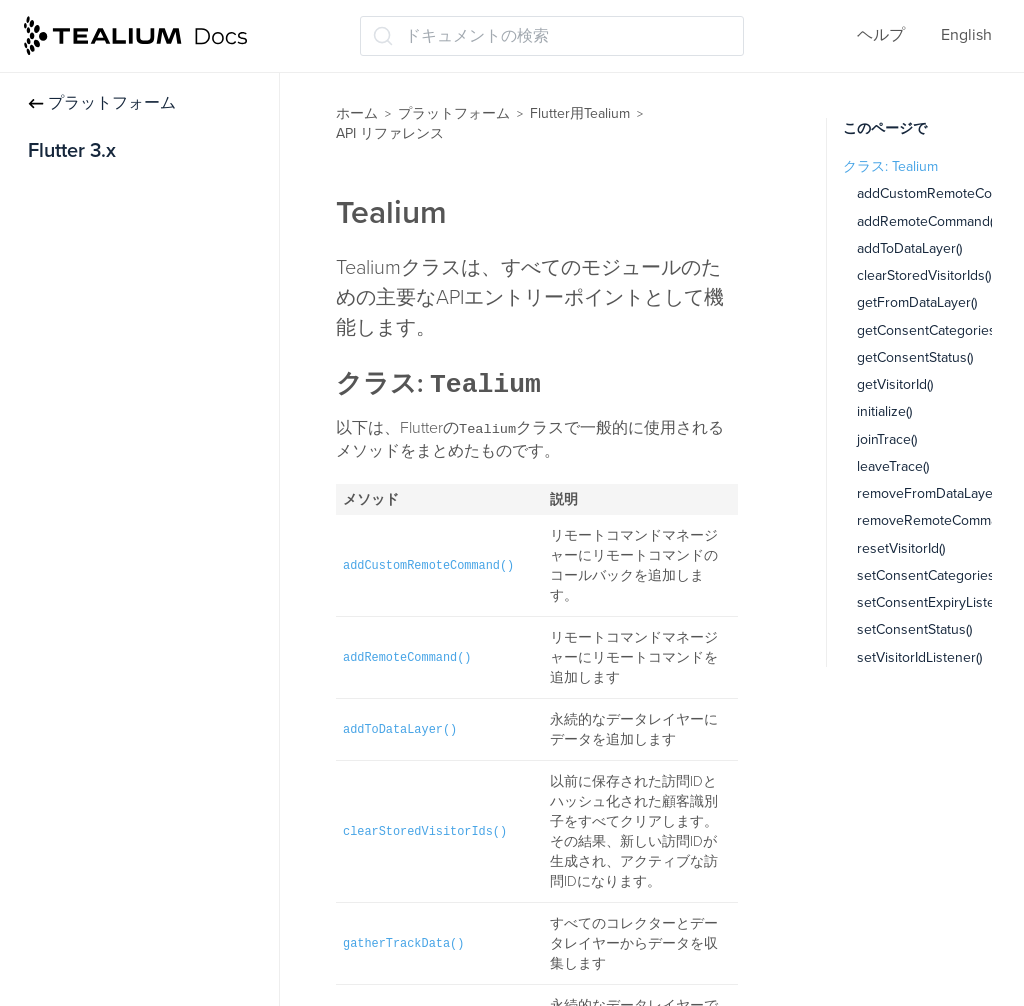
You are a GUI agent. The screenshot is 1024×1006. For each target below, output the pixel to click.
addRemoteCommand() (926, 221)
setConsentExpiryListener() (939, 602)
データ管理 (68, 389)
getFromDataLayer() (917, 302)
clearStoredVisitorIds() (924, 275)
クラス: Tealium (890, 166)
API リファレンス (98, 428)
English (966, 35)
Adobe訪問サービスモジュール (139, 272)
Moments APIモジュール (114, 350)
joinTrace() (887, 439)
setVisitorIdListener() (919, 657)
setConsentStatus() (914, 629)
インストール (76, 193)
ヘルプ (881, 35)
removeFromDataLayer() (930, 493)
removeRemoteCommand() (938, 520)
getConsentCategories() (929, 330)
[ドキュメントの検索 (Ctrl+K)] (552, 36)
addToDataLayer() (909, 248)
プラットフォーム (102, 103)
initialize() (884, 411)
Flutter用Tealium (580, 113)
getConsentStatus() (915, 357)
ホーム (357, 113)
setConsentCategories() (929, 575)
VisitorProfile (90, 546)
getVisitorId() (895, 384)
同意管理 (60, 311)
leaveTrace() (893, 466)
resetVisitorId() (901, 548)
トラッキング (76, 232)
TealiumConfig (96, 507)
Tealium (73, 468)
